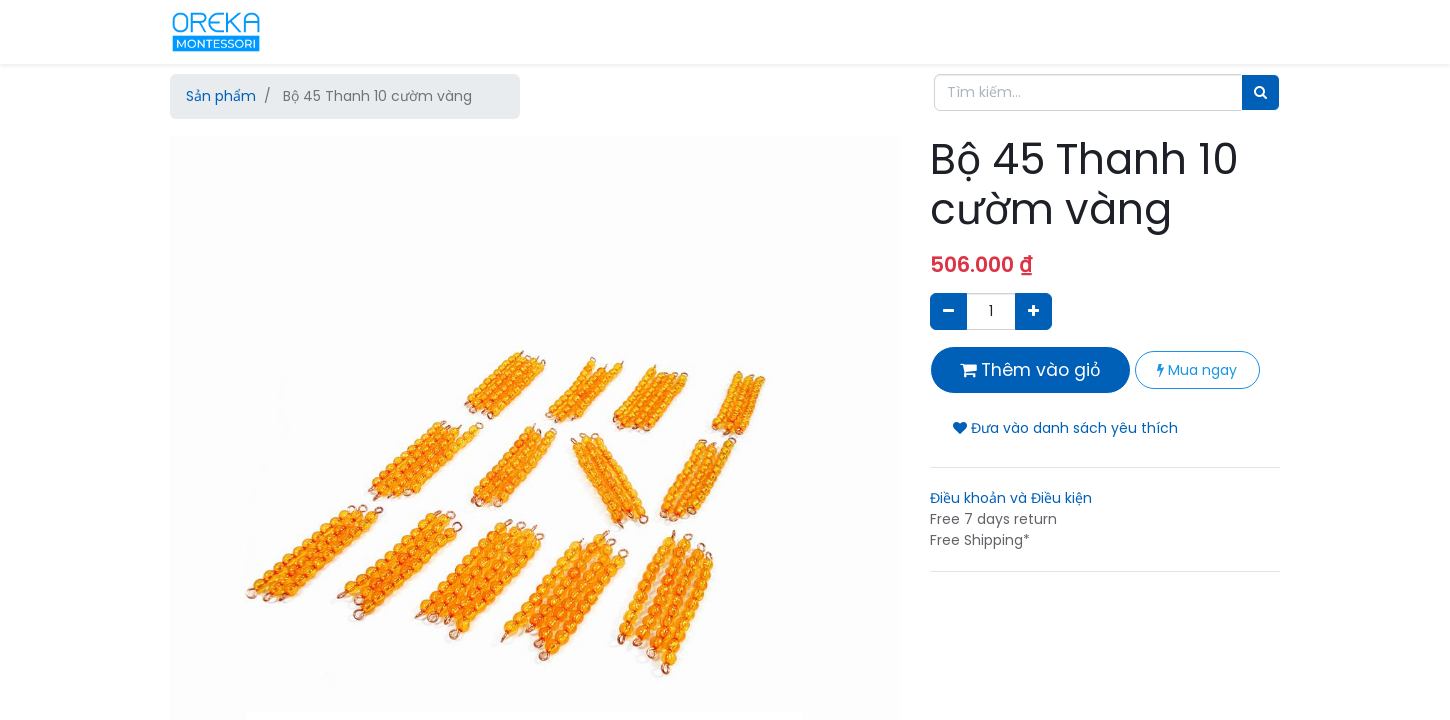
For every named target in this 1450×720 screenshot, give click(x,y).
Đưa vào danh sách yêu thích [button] (1065, 428)
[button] (225, 335)
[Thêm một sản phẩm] (1033, 311)
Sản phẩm (221, 96)
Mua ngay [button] (1197, 370)
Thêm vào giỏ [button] (1030, 370)
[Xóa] (948, 311)
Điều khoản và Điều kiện (1011, 498)
